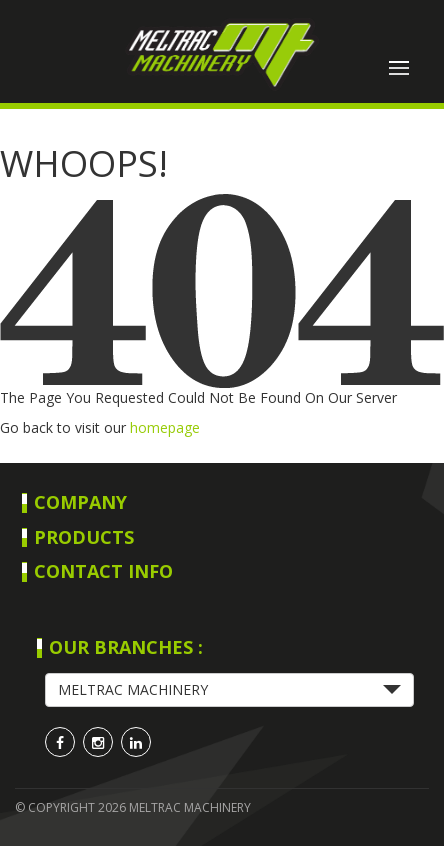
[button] (229, 690)
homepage (165, 427)
